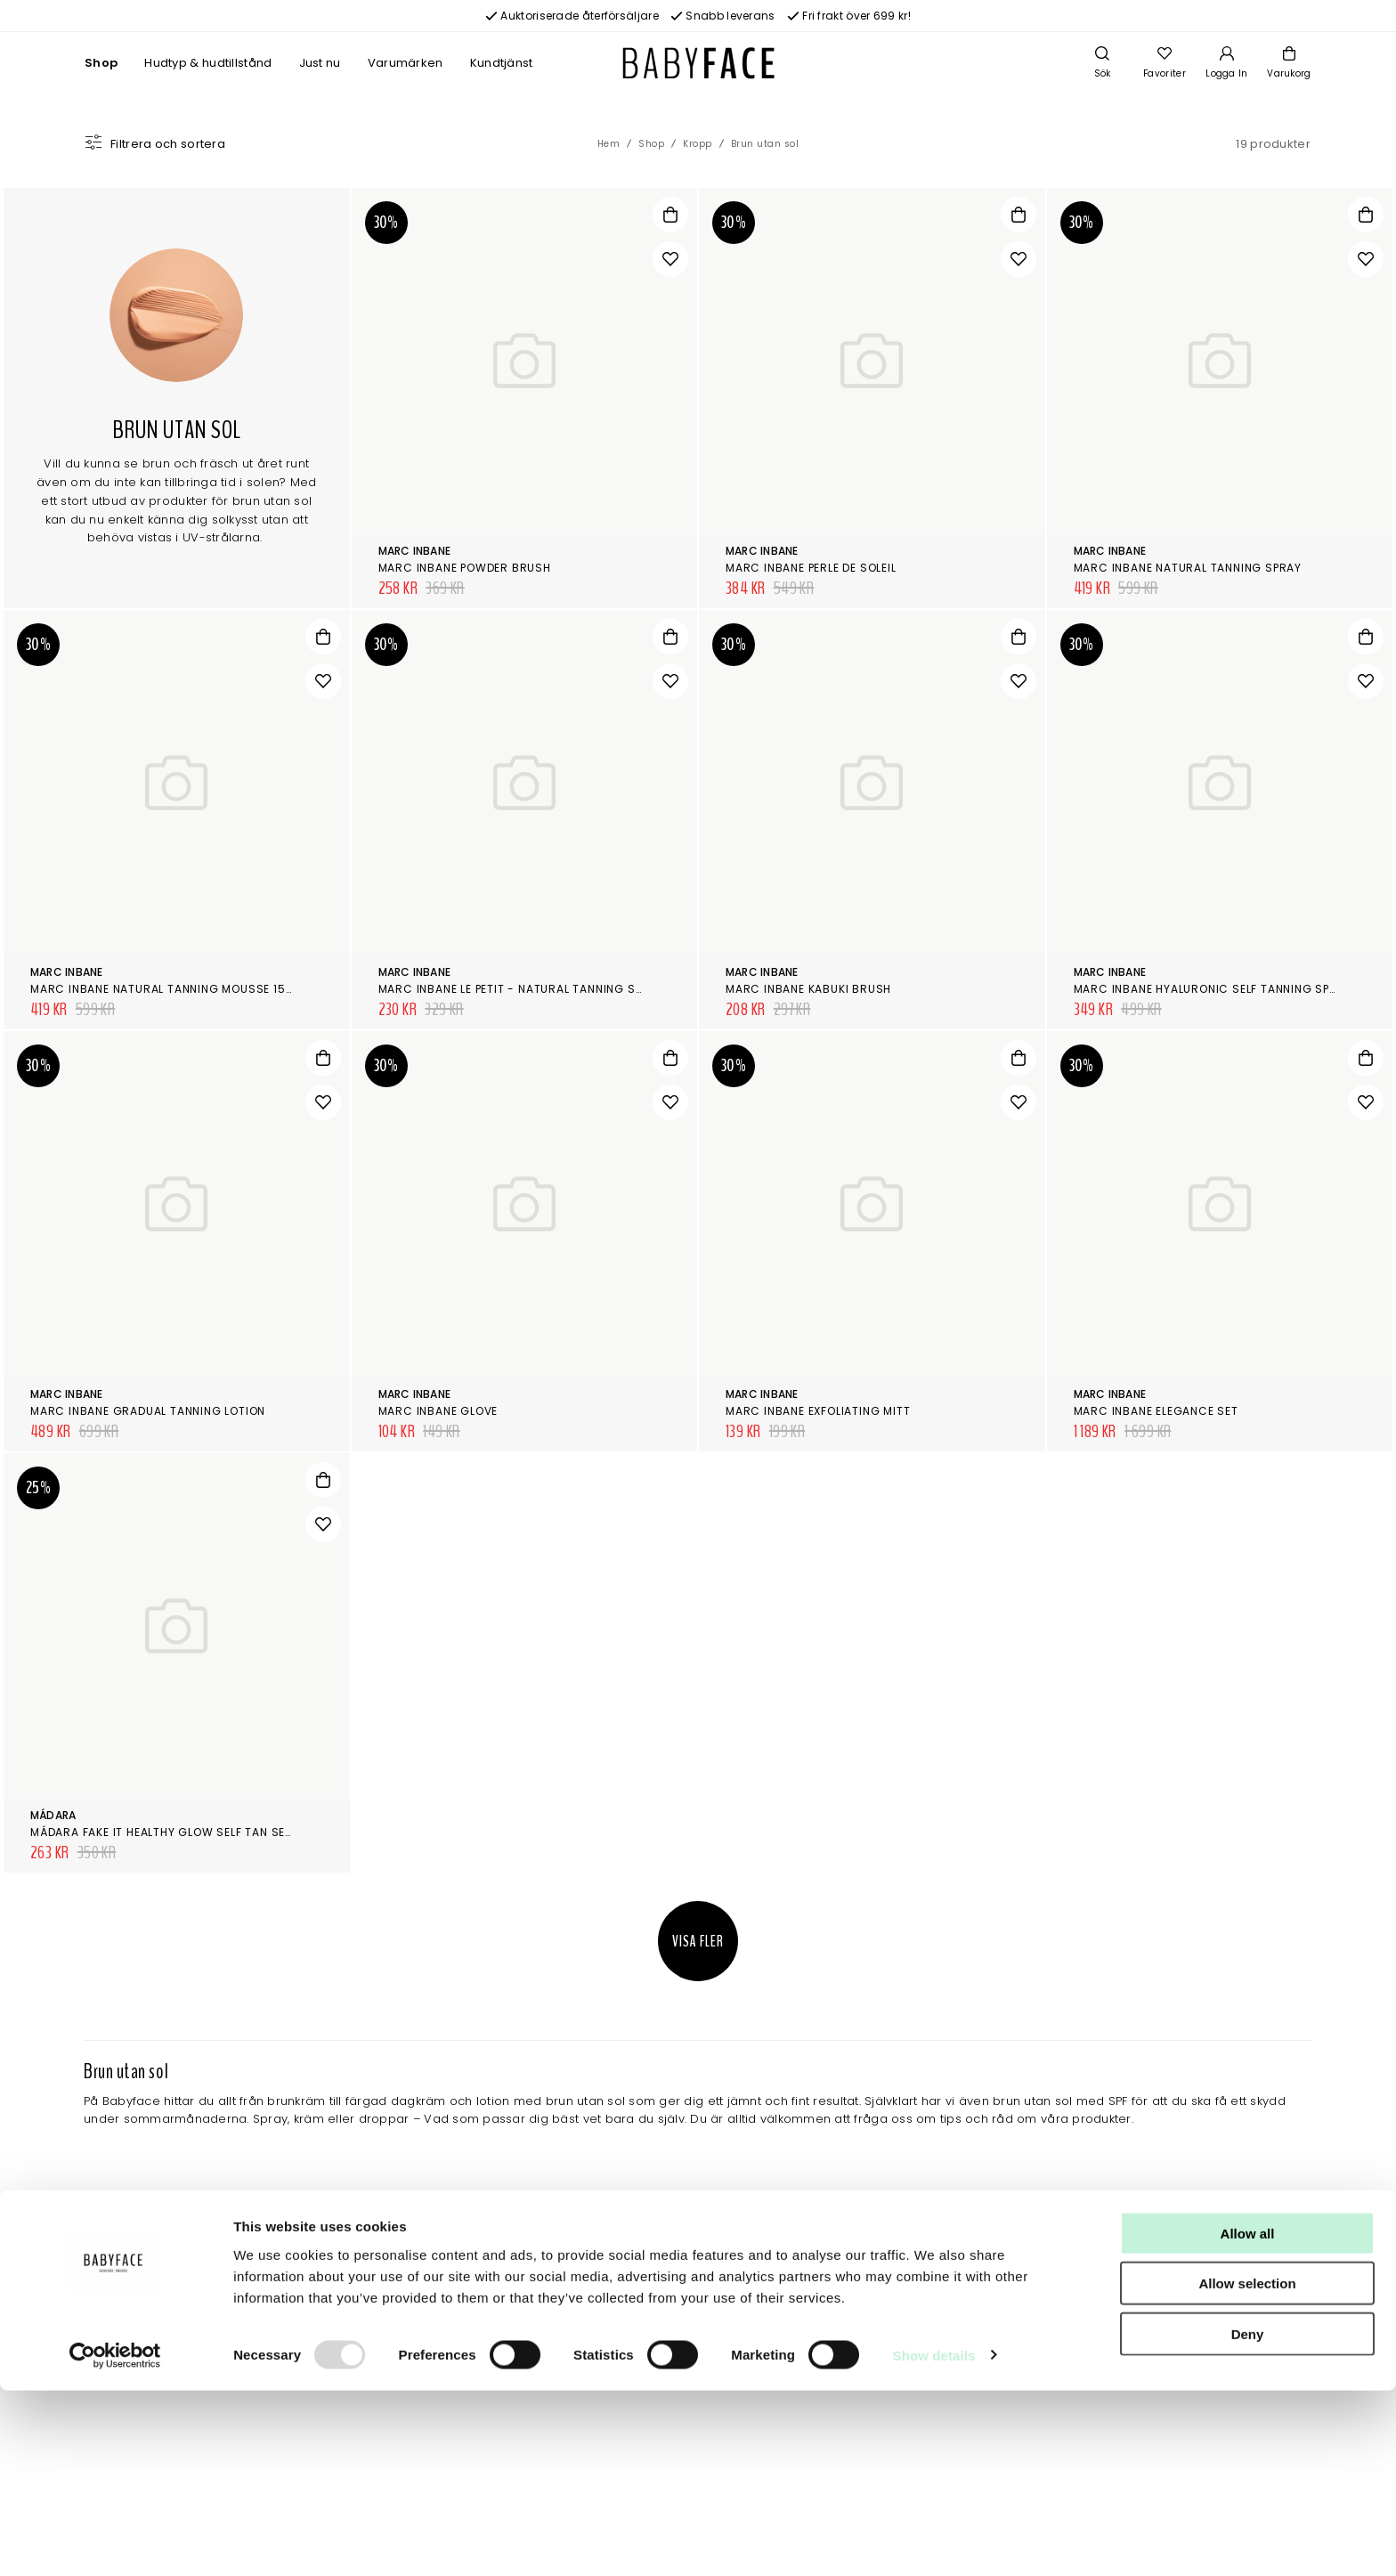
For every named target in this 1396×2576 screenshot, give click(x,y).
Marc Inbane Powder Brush (464, 567)
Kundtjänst (501, 62)
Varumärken (405, 62)
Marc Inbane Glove (438, 1410)
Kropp (697, 143)
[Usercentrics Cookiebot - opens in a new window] (115, 2541)
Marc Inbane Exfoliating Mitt (818, 1410)
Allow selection (1246, 2469)
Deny (1247, 2519)
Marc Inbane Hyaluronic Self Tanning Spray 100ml (1232, 988)
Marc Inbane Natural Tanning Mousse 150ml (169, 988)
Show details (934, 2540)
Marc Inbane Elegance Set (1156, 1410)
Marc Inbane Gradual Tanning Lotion (147, 1410)
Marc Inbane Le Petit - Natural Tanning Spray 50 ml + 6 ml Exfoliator (596, 988)
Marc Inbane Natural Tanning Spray (1188, 567)
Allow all (1248, 2418)
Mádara (53, 1815)
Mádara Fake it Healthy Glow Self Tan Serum (170, 1832)
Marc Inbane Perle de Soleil (811, 567)
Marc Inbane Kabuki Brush (808, 988)
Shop (101, 62)
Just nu (320, 62)
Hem (609, 143)
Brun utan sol (765, 143)
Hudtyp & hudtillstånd (208, 62)
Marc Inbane (414, 550)
